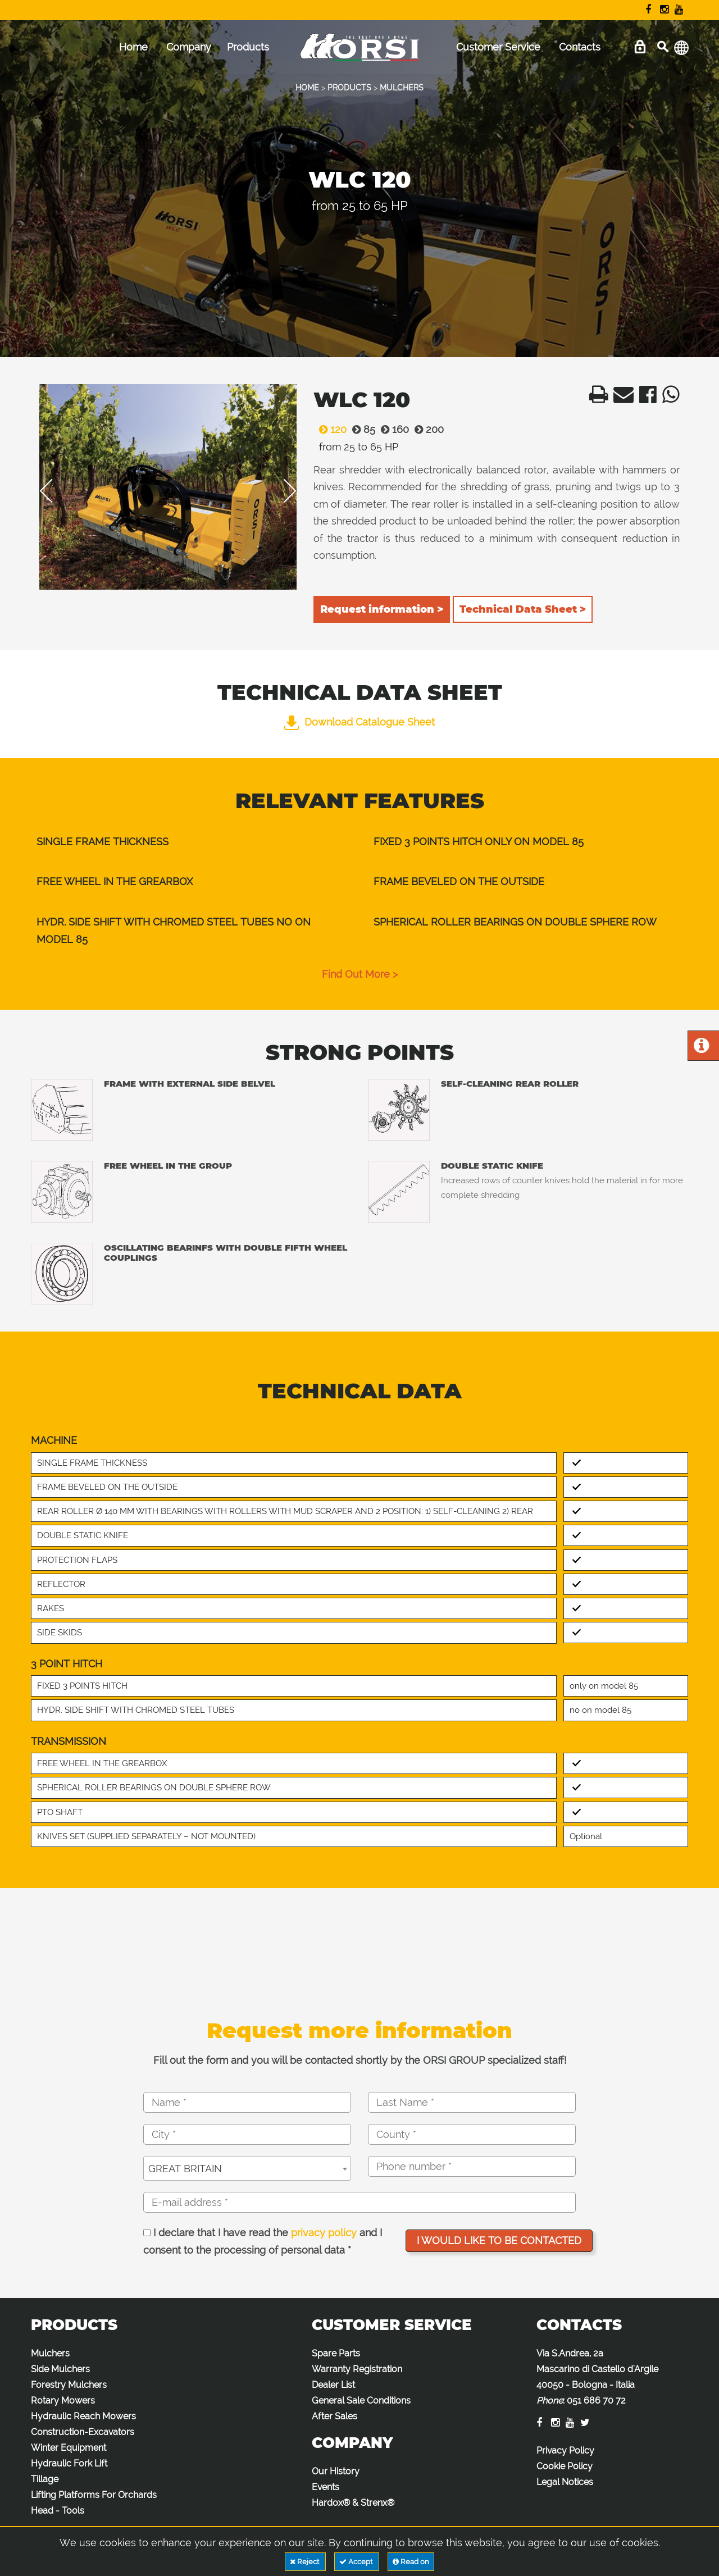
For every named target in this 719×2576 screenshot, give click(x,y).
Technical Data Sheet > (522, 609)
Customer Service (498, 47)
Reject (305, 2561)
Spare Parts (336, 2353)
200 (426, 429)
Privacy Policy (565, 2450)
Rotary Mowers (63, 2400)
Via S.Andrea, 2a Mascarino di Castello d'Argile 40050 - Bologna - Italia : (597, 2377)
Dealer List (333, 2384)
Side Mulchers (60, 2369)
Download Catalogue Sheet (359, 722)
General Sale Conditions (361, 2400)
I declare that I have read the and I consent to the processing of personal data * (262, 2241)
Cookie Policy (564, 2466)
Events (325, 2487)
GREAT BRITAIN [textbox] (185, 2168)
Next (282, 490)
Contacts (579, 47)
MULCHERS (402, 87)
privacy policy (324, 2232)
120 (330, 429)
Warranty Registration (357, 2369)
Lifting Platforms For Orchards (94, 2495)
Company (188, 47)
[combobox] (247, 2168)
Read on (411, 2561)
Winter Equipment (68, 2447)
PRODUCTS (349, 87)
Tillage (44, 2479)
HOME (307, 87)
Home (133, 47)
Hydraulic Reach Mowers (83, 2416)
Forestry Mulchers (69, 2384)
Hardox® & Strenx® (353, 2502)
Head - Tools (57, 2510)
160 (392, 429)
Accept (356, 2561)
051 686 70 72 (596, 2400)
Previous (54, 490)
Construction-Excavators (82, 2432)
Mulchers (50, 2353)
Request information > (381, 609)
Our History (336, 2471)
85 (361, 429)
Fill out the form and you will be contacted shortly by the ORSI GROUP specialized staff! (359, 2060)
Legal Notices (564, 2482)
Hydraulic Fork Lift (69, 2463)
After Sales (334, 2416)
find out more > (360, 974)
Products (248, 47)
